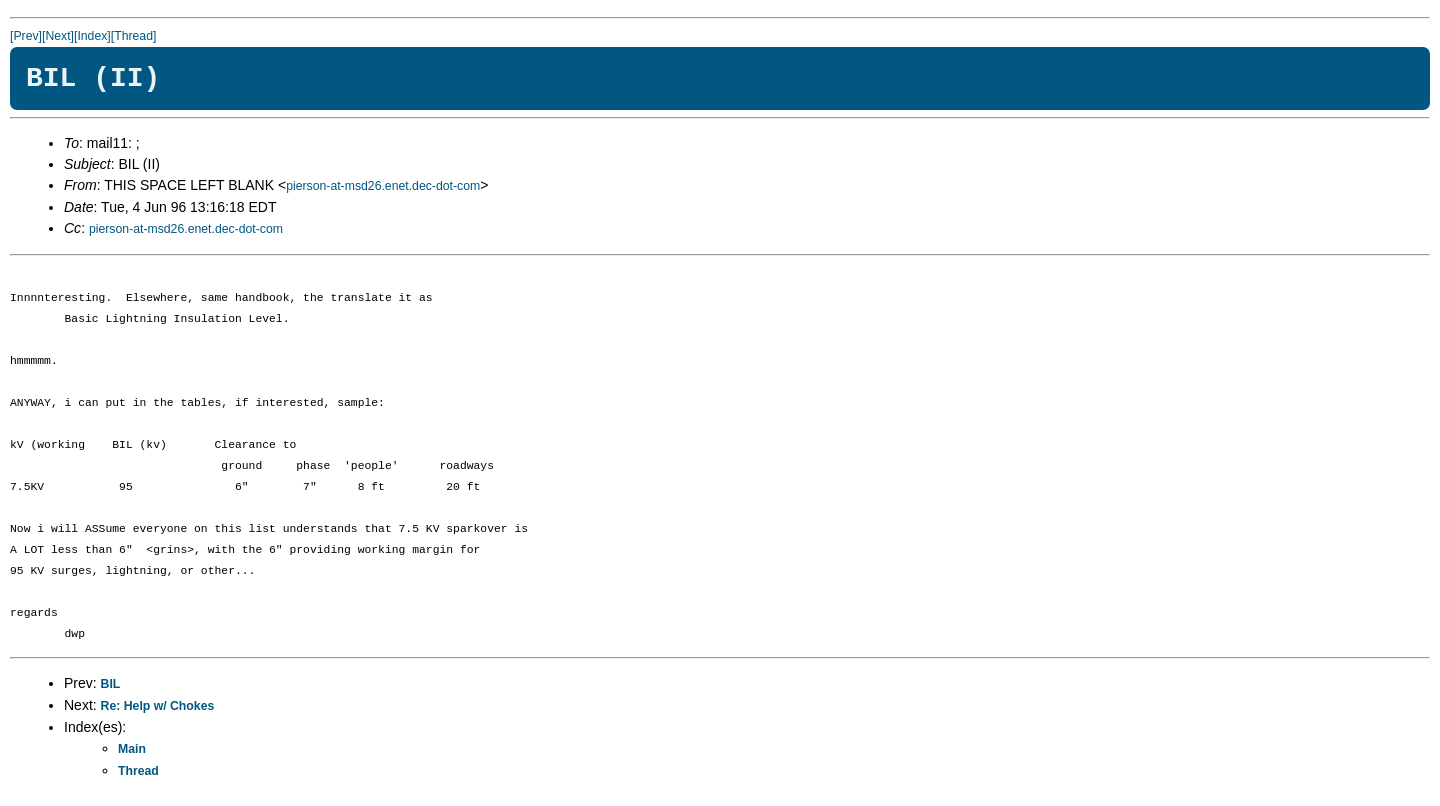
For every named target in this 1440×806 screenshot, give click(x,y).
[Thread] (134, 36)
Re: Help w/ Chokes (158, 706)
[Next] (58, 36)
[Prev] (26, 36)
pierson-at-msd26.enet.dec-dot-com (383, 186)
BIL (111, 684)
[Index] (92, 36)
